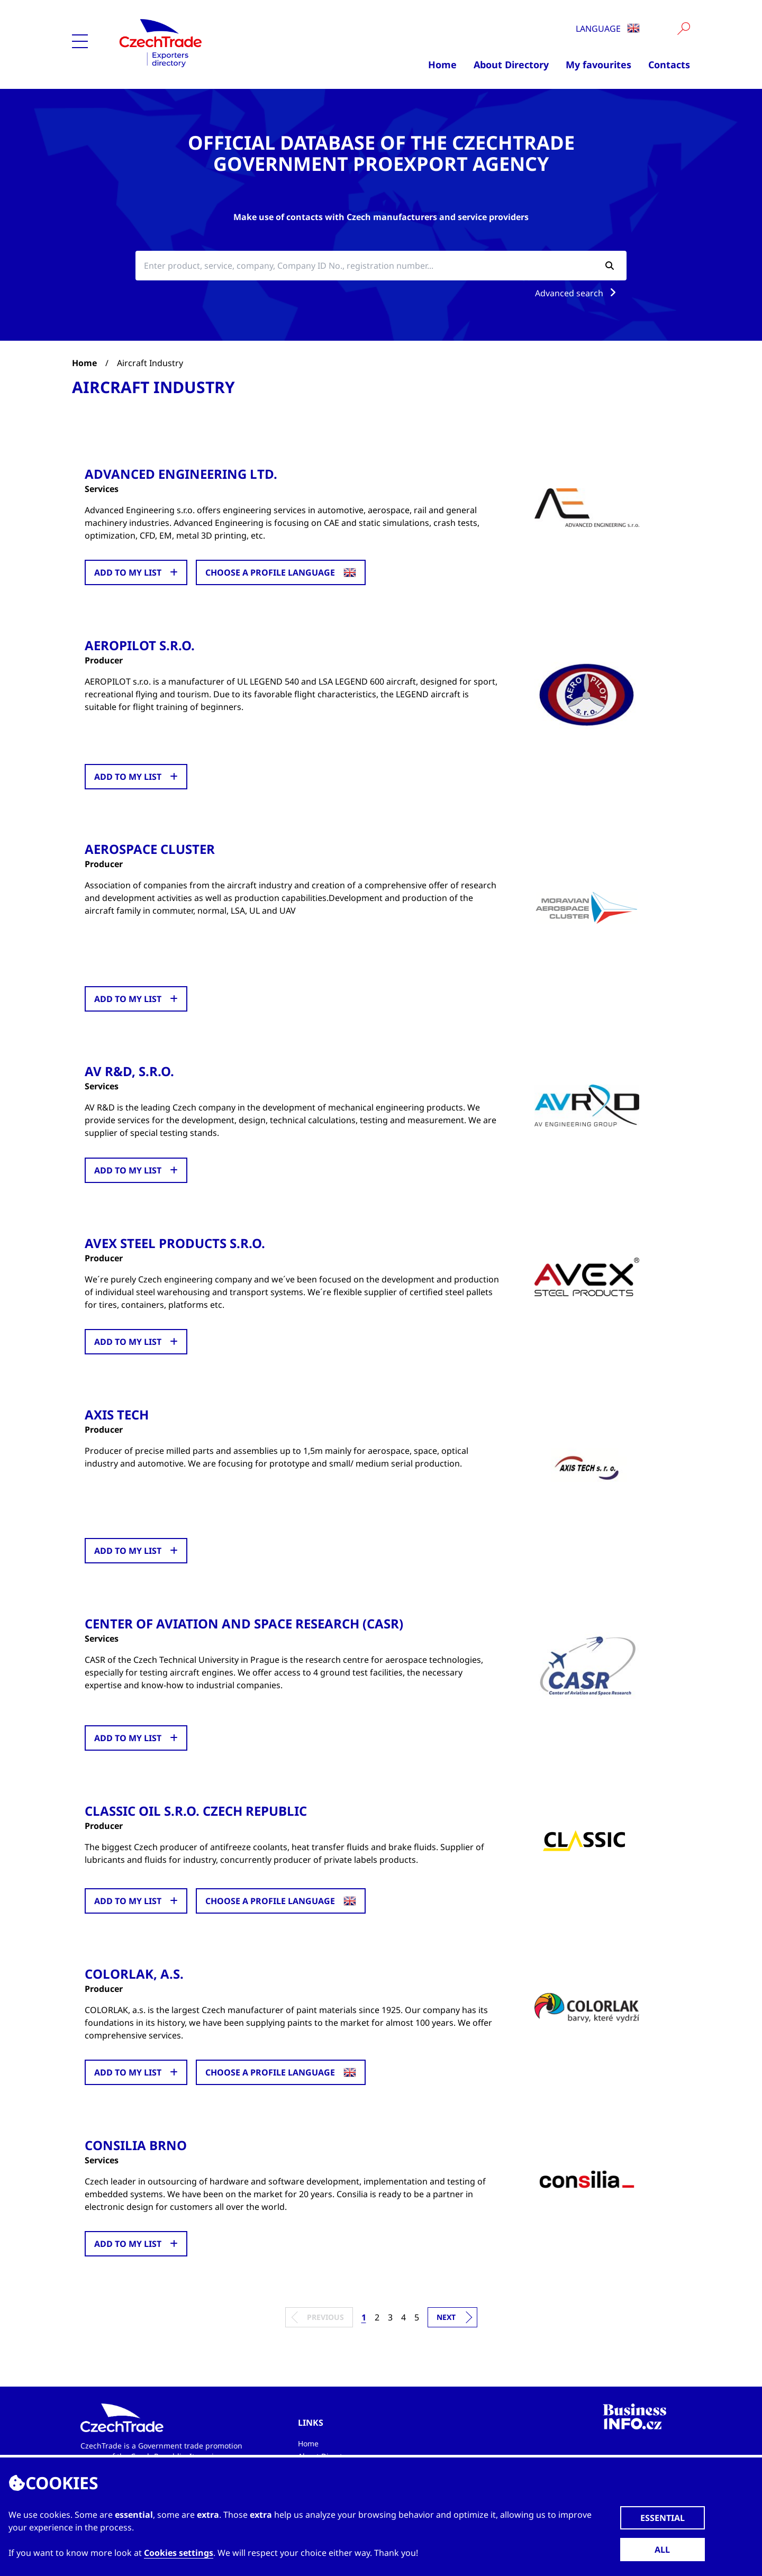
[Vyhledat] (683, 28)
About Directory (511, 64)
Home (442, 64)
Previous (325, 2316)
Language (608, 28)
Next (446, 2316)
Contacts (669, 64)
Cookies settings (178, 2553)
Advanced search (577, 293)
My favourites (598, 64)
